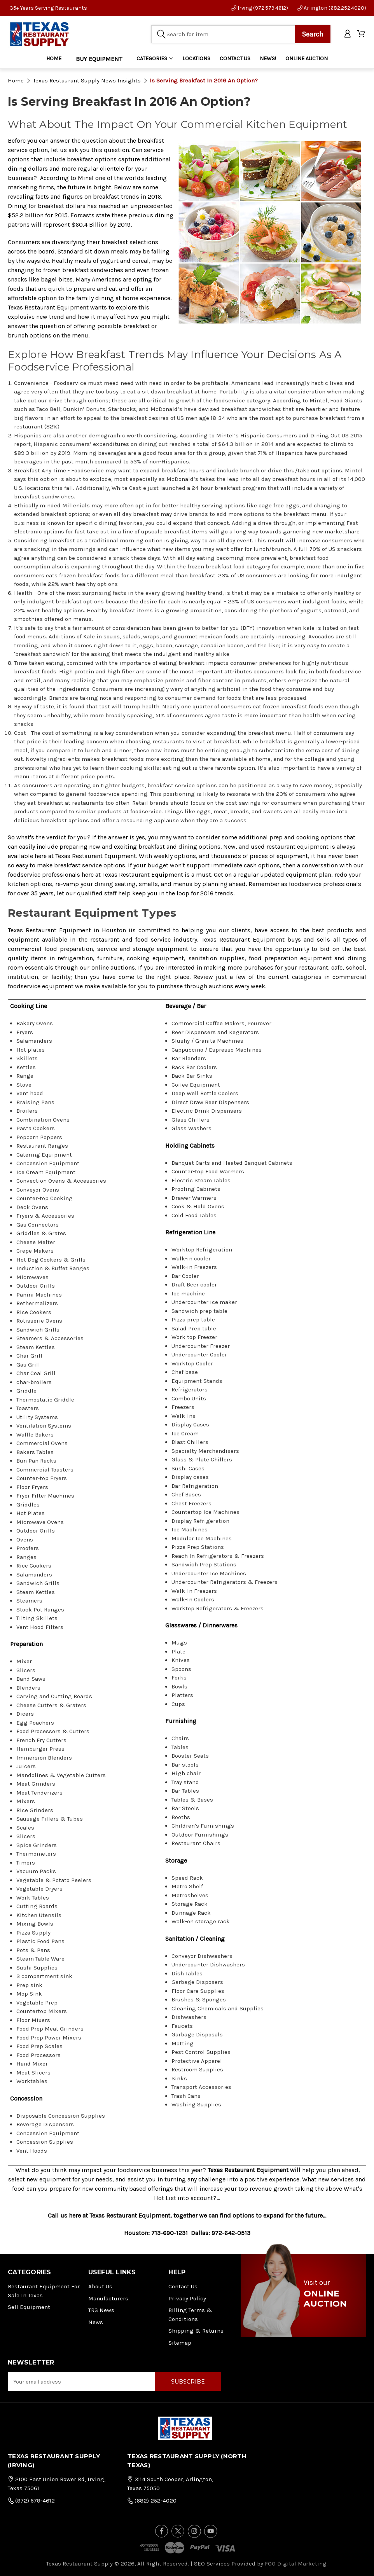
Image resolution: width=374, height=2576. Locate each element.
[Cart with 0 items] (361, 34)
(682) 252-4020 (152, 2500)
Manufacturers (108, 2298)
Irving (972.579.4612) (259, 8)
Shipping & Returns (196, 2330)
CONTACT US (235, 58)
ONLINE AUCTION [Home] (306, 58)
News (95, 2322)
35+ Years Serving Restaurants (48, 8)
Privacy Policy (187, 2298)
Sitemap (179, 2342)
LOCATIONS (196, 58)
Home (53, 58)
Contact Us (182, 2286)
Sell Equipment (29, 2306)
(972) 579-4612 (31, 2500)
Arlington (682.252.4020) (331, 8)
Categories (154, 58)
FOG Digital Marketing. (296, 2563)
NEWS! (268, 58)
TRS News (101, 2310)
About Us (100, 2286)
